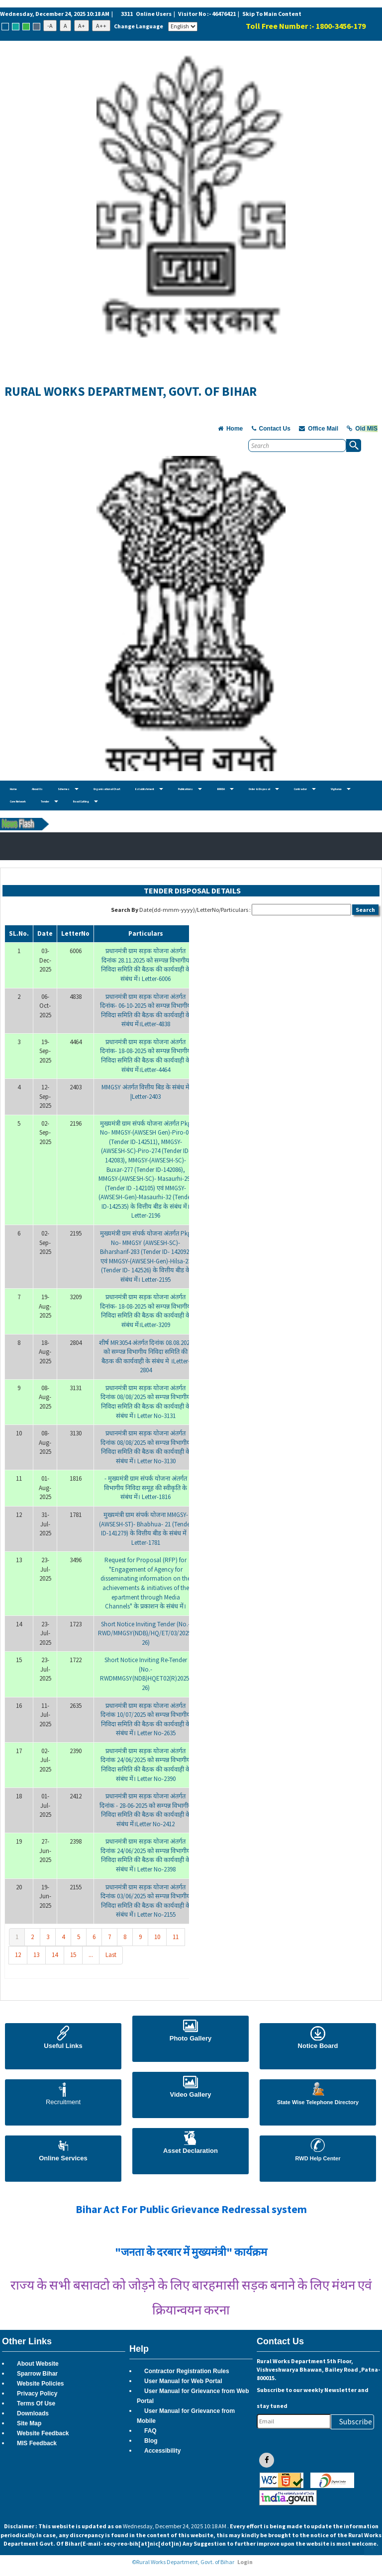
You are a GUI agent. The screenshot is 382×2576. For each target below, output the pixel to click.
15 (73, 1955)
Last (110, 1955)
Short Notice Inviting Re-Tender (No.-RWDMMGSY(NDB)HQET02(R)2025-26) (145, 1674)
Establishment (149, 789)
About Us (37, 789)
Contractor (305, 789)
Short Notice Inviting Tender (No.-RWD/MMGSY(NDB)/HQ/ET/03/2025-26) (145, 1633)
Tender (49, 801)
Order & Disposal (264, 789)
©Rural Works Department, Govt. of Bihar (183, 2562)
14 (55, 1955)
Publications (190, 789)
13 (36, 1955)
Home (13, 789)
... (91, 1955)
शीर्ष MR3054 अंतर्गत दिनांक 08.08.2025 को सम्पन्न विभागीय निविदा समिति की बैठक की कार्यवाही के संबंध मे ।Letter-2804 (145, 1356)
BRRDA (225, 789)
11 (176, 1937)
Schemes (68, 789)
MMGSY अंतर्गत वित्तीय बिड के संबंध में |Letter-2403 (145, 1092)
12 (18, 1955)
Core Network (18, 801)
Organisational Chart (107, 789)
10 (157, 1937)
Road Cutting (85, 801)
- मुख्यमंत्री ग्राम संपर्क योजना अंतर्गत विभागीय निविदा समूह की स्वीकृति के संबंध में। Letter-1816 (145, 1487)
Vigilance (341, 789)
